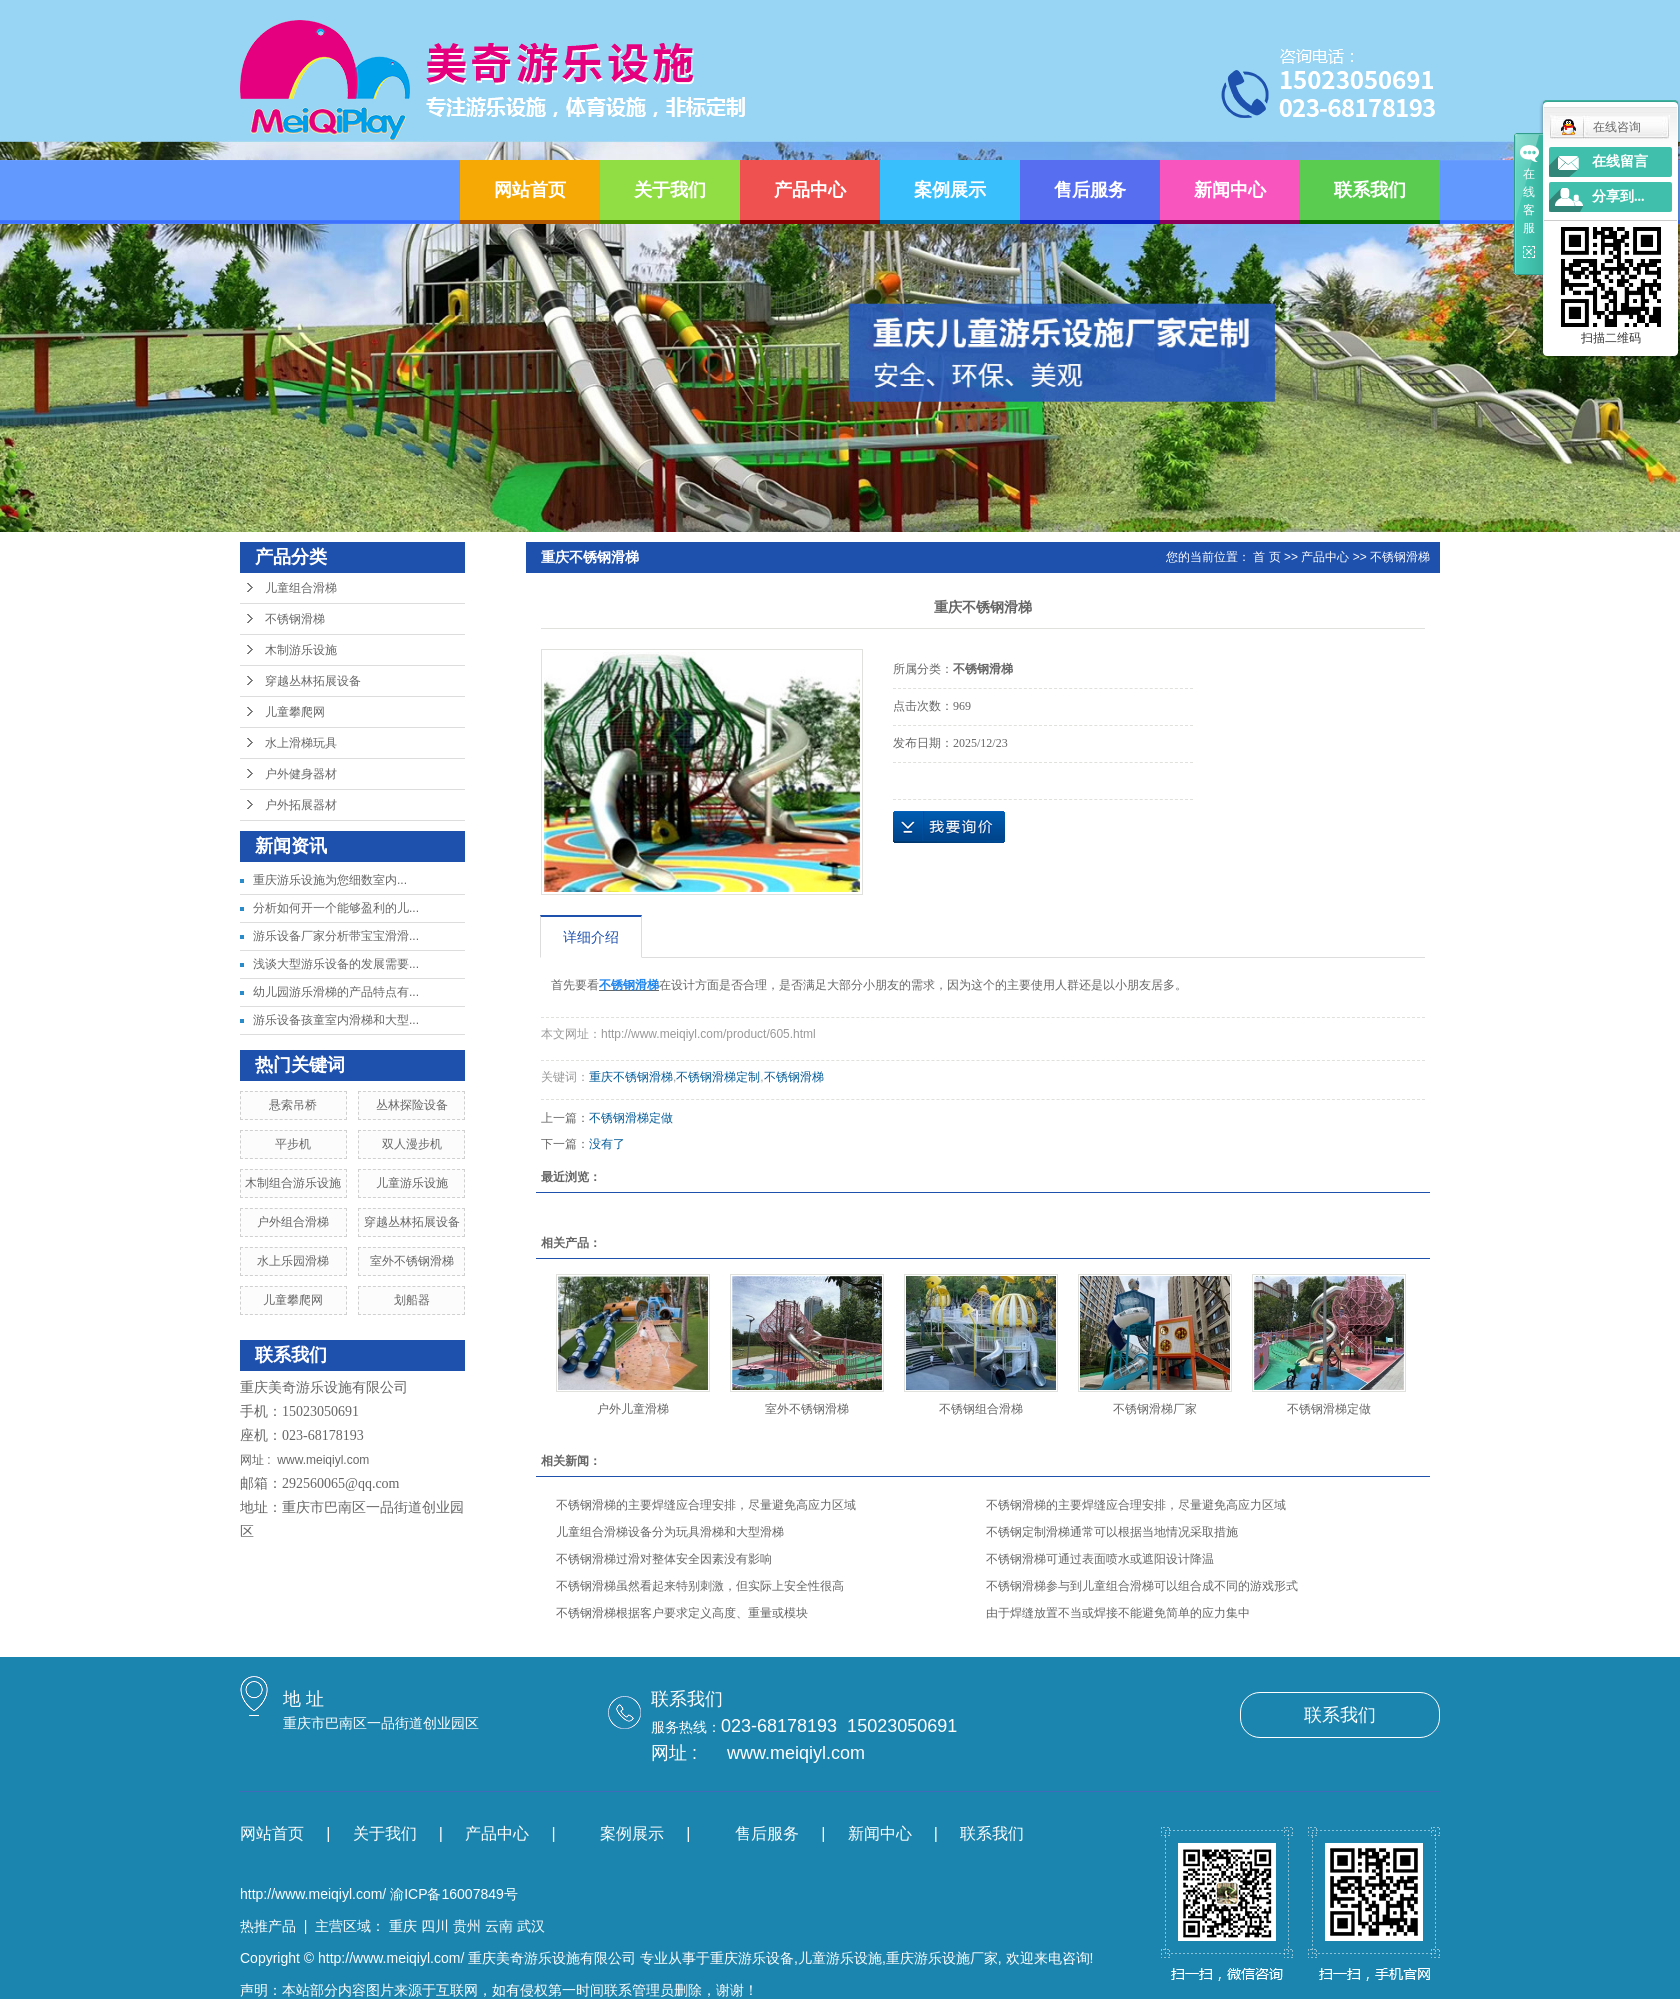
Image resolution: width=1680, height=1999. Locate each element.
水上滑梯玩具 (301, 743)
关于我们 (670, 190)
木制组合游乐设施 (293, 1183)
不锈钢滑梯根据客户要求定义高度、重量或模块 (682, 1613)
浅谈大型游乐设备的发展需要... (336, 964)
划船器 (412, 1300)
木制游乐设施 (301, 650)
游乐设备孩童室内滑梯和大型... (336, 1020)
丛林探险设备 (412, 1105)
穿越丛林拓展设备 (313, 681)
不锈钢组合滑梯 (981, 1409)
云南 (499, 1926)
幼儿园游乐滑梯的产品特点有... (336, 992)
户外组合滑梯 (293, 1222)
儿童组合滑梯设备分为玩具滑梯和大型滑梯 (670, 1532)
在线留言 (1620, 161)
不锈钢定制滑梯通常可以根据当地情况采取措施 (1112, 1532)
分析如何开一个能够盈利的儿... (336, 908)
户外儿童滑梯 (633, 1409)
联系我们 (1370, 190)
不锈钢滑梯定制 (718, 1077)
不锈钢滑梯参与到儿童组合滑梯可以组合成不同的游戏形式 (1142, 1586)
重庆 (403, 1926)
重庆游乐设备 (752, 1958)
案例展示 (950, 190)
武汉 (531, 1926)
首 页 (1266, 557)
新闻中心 (1230, 190)
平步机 (293, 1144)
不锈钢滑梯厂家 (1155, 1409)
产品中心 (810, 190)
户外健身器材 (301, 774)
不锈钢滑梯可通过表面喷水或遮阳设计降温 (1100, 1559)
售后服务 (1090, 190)
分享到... (1618, 196)
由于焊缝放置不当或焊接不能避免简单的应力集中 (1118, 1613)
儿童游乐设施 (412, 1183)
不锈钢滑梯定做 (631, 1118)
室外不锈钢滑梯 (412, 1261)
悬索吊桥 (293, 1105)
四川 (435, 1926)
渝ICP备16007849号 (454, 1894)
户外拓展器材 (301, 805)
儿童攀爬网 (295, 712)
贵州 (467, 1926)
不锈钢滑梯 (295, 619)
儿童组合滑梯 (301, 588)
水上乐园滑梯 (293, 1261)
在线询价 (949, 827)
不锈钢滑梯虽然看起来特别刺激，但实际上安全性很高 (700, 1586)
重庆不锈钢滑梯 (631, 1077)
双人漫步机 (412, 1144)
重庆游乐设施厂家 (942, 1958)
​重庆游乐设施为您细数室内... (330, 880)
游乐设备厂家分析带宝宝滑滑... (336, 936)
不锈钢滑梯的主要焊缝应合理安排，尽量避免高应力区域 (706, 1505)
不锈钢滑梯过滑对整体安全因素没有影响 (664, 1559)
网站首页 (530, 190)
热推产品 (268, 1926)
